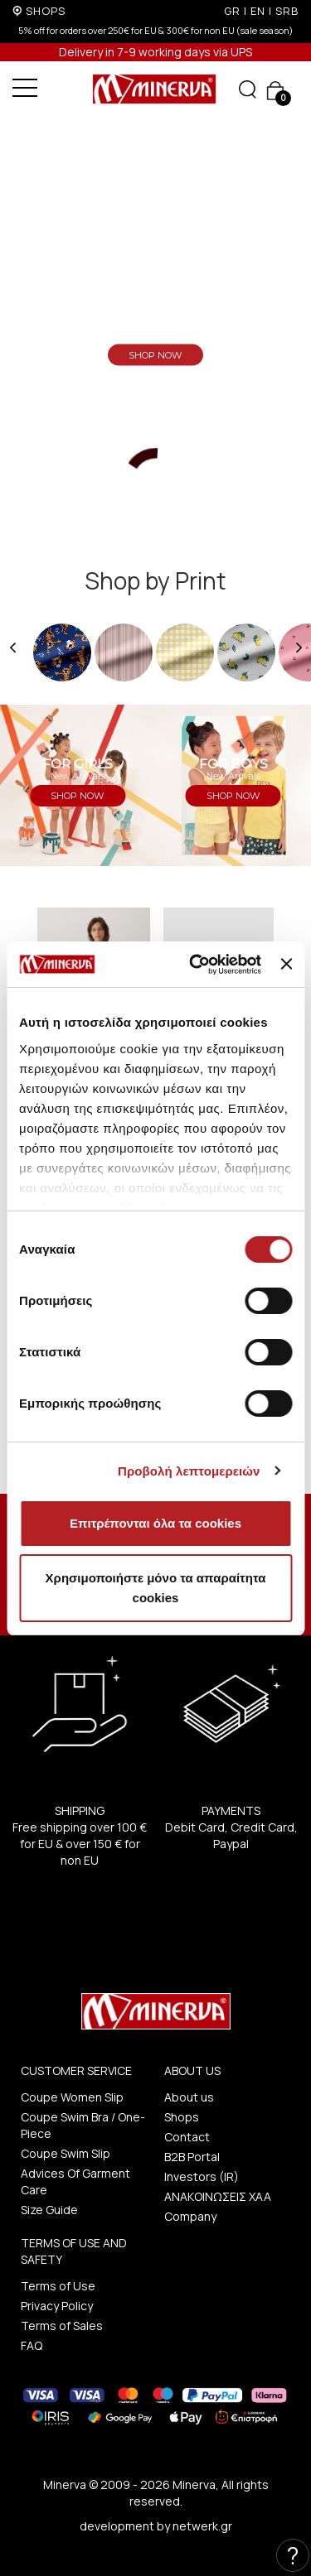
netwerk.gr (202, 2526)
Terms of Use (58, 2286)
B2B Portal (192, 2156)
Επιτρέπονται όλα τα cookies (155, 1523)
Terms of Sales (62, 2325)
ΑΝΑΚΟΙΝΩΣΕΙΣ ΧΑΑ (217, 2196)
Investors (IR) (201, 2176)
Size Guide (49, 2209)
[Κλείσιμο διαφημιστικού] (286, 964)
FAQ (31, 2345)
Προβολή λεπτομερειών (189, 1471)
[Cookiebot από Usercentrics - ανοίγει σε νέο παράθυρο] (195, 964)
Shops (181, 2117)
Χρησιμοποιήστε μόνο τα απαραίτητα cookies (156, 1588)
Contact (187, 2137)
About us (189, 2097)
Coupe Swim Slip (65, 2153)
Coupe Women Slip (72, 2097)
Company (190, 2216)
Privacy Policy (57, 2306)
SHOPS (46, 10)
